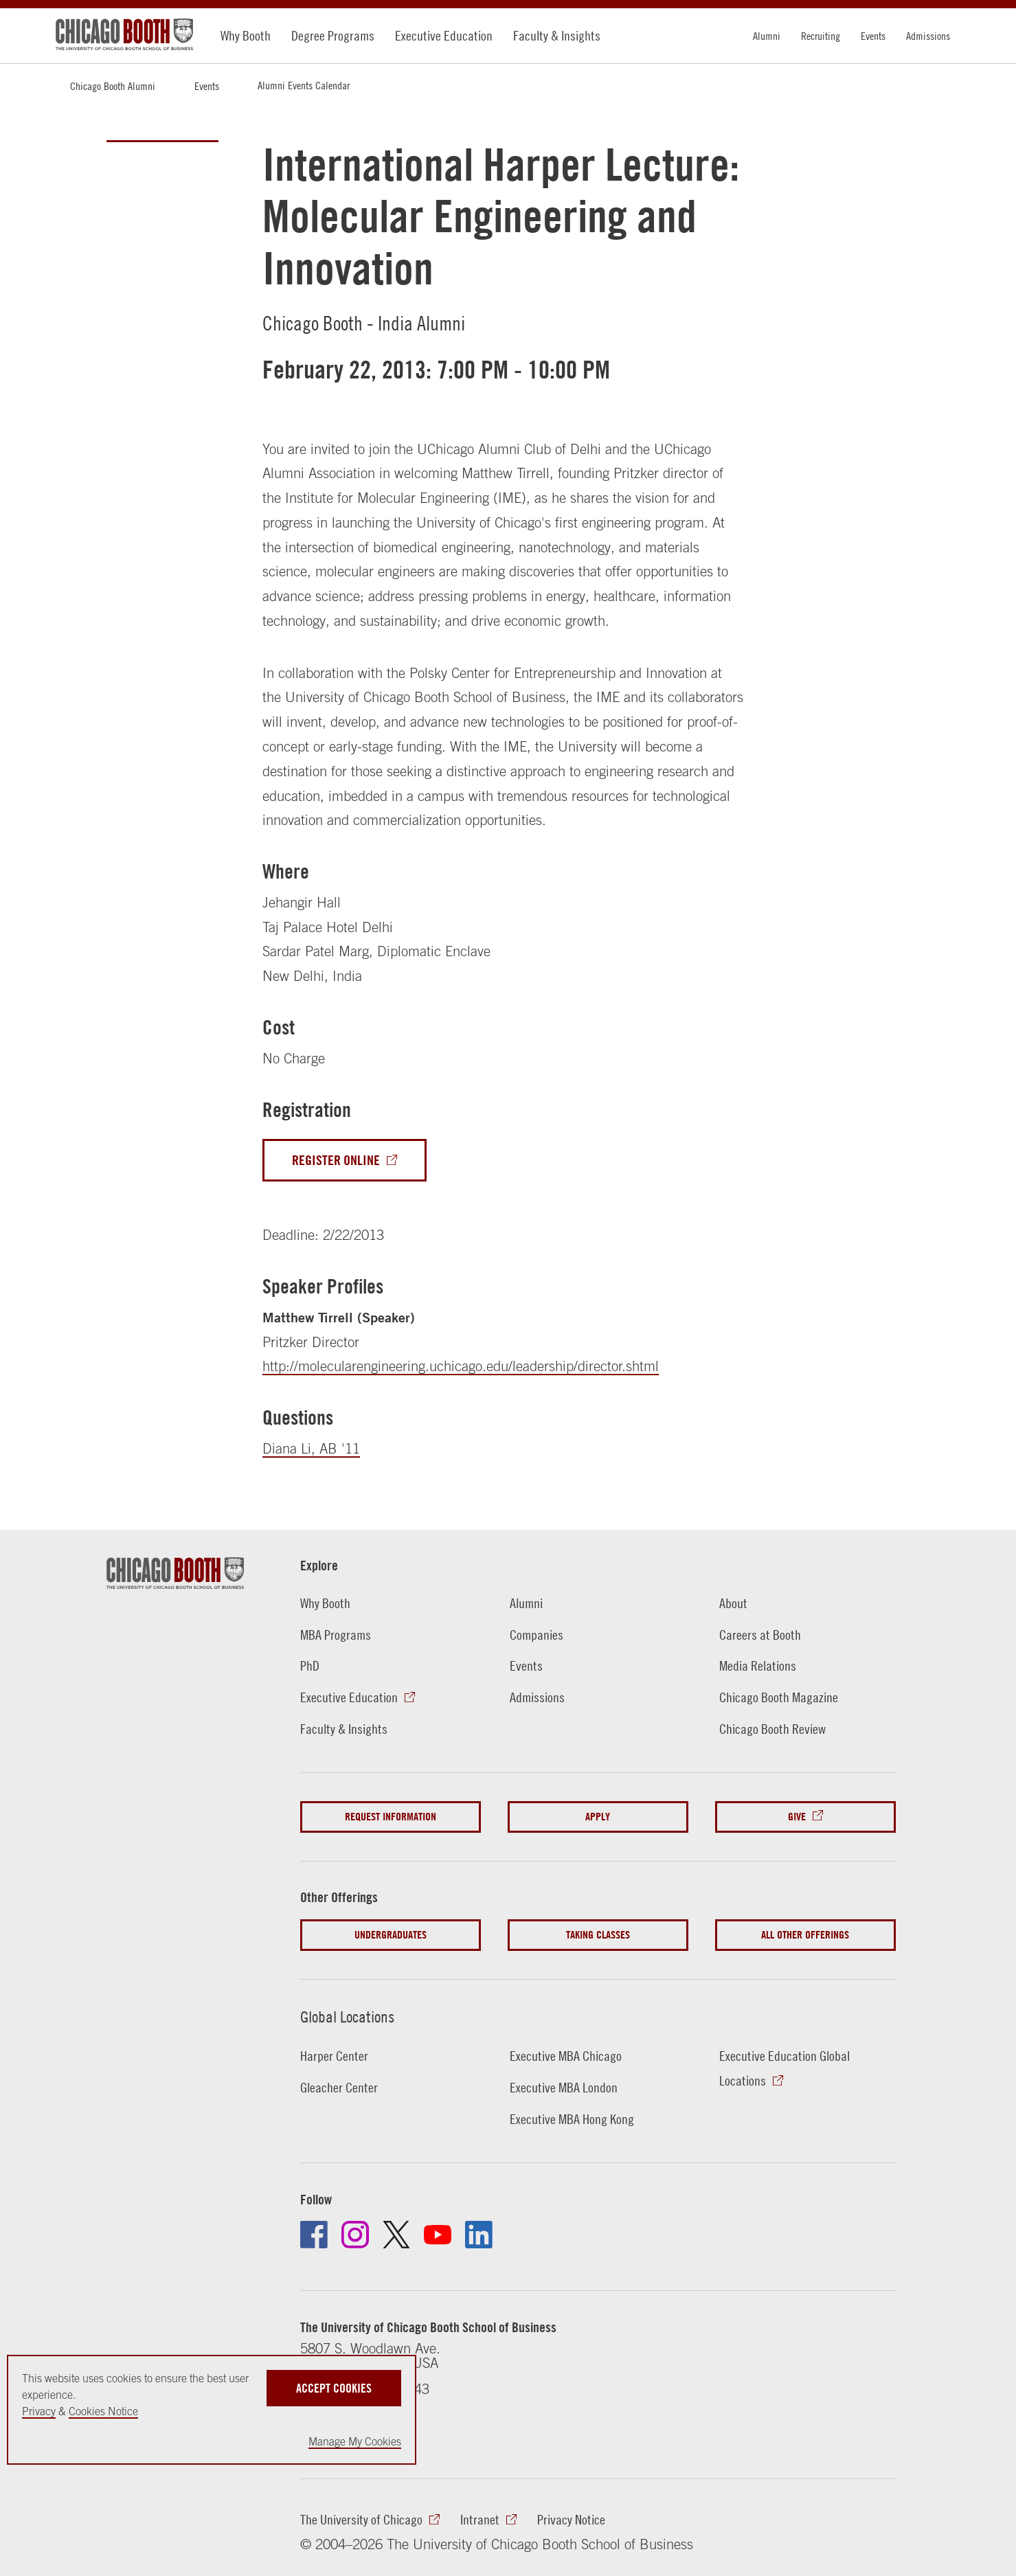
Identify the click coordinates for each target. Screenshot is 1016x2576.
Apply (597, 1816)
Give (797, 1816)
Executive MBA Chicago (566, 2056)
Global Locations (347, 2016)
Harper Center (334, 2056)
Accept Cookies (334, 2388)
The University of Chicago (361, 2519)
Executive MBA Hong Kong (572, 2119)
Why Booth (246, 35)
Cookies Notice (103, 2411)
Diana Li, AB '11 (311, 1448)
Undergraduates (390, 1934)
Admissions (928, 36)
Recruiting (820, 36)
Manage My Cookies (354, 2441)
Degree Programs (332, 35)
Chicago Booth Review (772, 1729)
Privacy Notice (571, 2519)
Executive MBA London (564, 2087)
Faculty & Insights (556, 35)
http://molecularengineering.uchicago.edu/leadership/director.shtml (460, 1366)
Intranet (479, 2519)
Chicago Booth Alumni (112, 86)
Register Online (336, 1159)
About (733, 1603)
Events (873, 36)
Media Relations (757, 1665)
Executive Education (444, 35)
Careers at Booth (760, 1634)
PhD (309, 1665)
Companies (536, 1634)
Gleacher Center (339, 2087)
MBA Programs (335, 1634)
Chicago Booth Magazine (778, 1697)
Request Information (390, 1816)
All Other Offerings (805, 1934)
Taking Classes (598, 1934)
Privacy (39, 2411)
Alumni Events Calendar (304, 85)
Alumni (766, 36)
